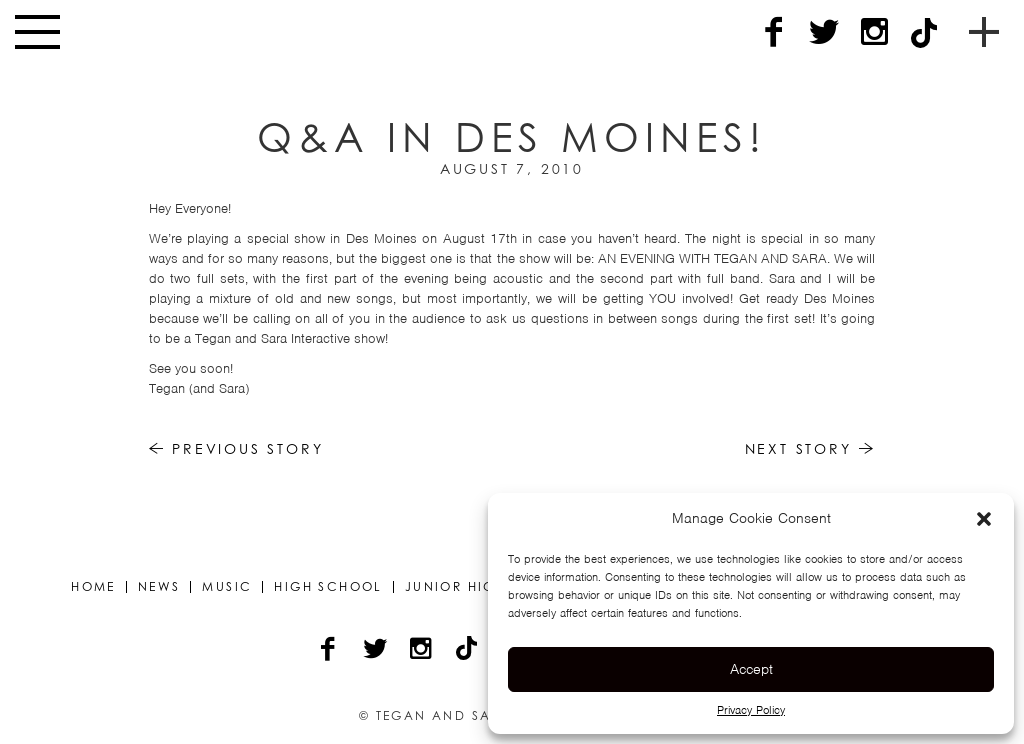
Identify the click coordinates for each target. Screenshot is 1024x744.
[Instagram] (874, 32)
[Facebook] (774, 32)
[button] (984, 519)
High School (328, 587)
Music (227, 587)
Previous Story (236, 448)
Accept (751, 669)
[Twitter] (824, 32)
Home (93, 587)
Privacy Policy (751, 710)
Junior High (455, 587)
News (159, 587)
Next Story (810, 448)
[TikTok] (924, 32)
